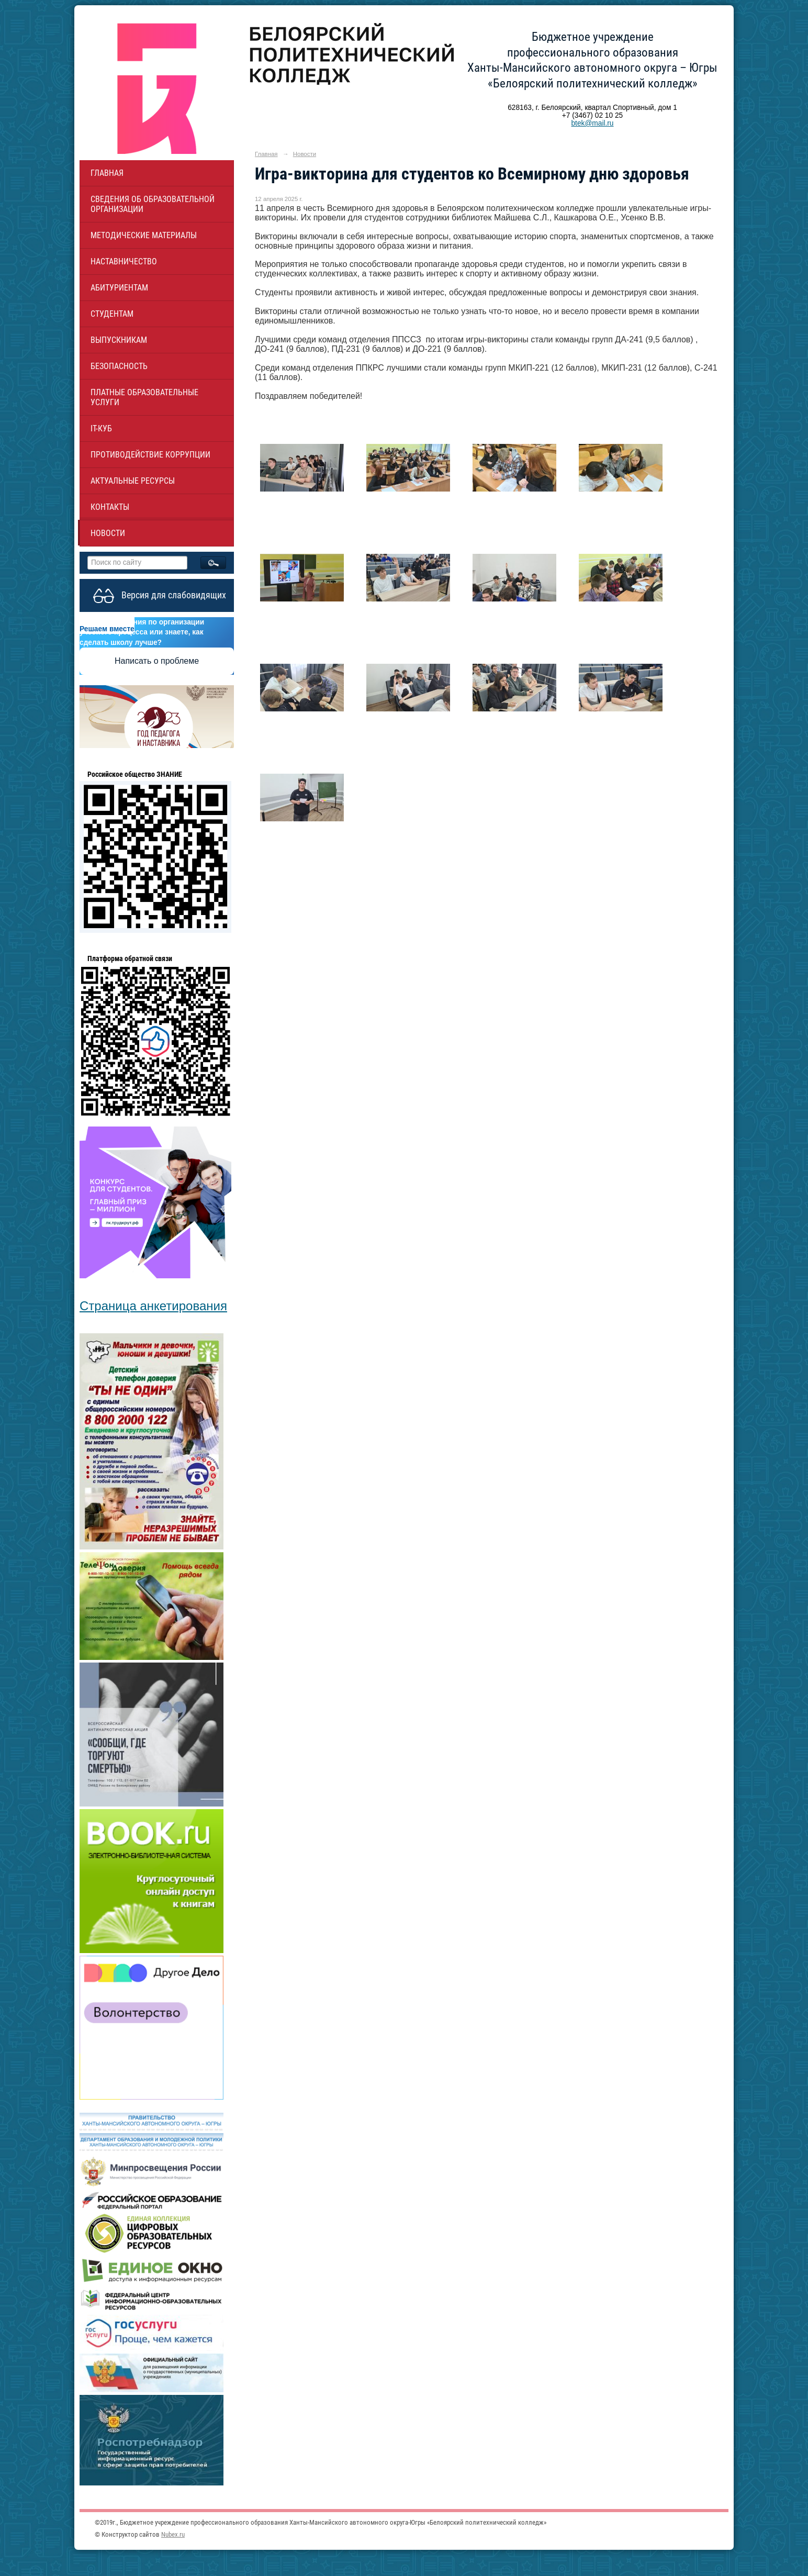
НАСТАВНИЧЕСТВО (124, 261)
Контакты (110, 507)
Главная (107, 173)
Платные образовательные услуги (144, 397)
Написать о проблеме (157, 660)
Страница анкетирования (153, 1306)
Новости (108, 533)
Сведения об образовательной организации (153, 204)
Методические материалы (144, 235)
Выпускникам (119, 340)
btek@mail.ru (592, 123)
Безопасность (119, 366)
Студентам (112, 314)
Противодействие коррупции (150, 455)
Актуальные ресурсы (133, 481)
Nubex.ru (173, 2534)
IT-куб (101, 428)
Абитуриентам (119, 288)
